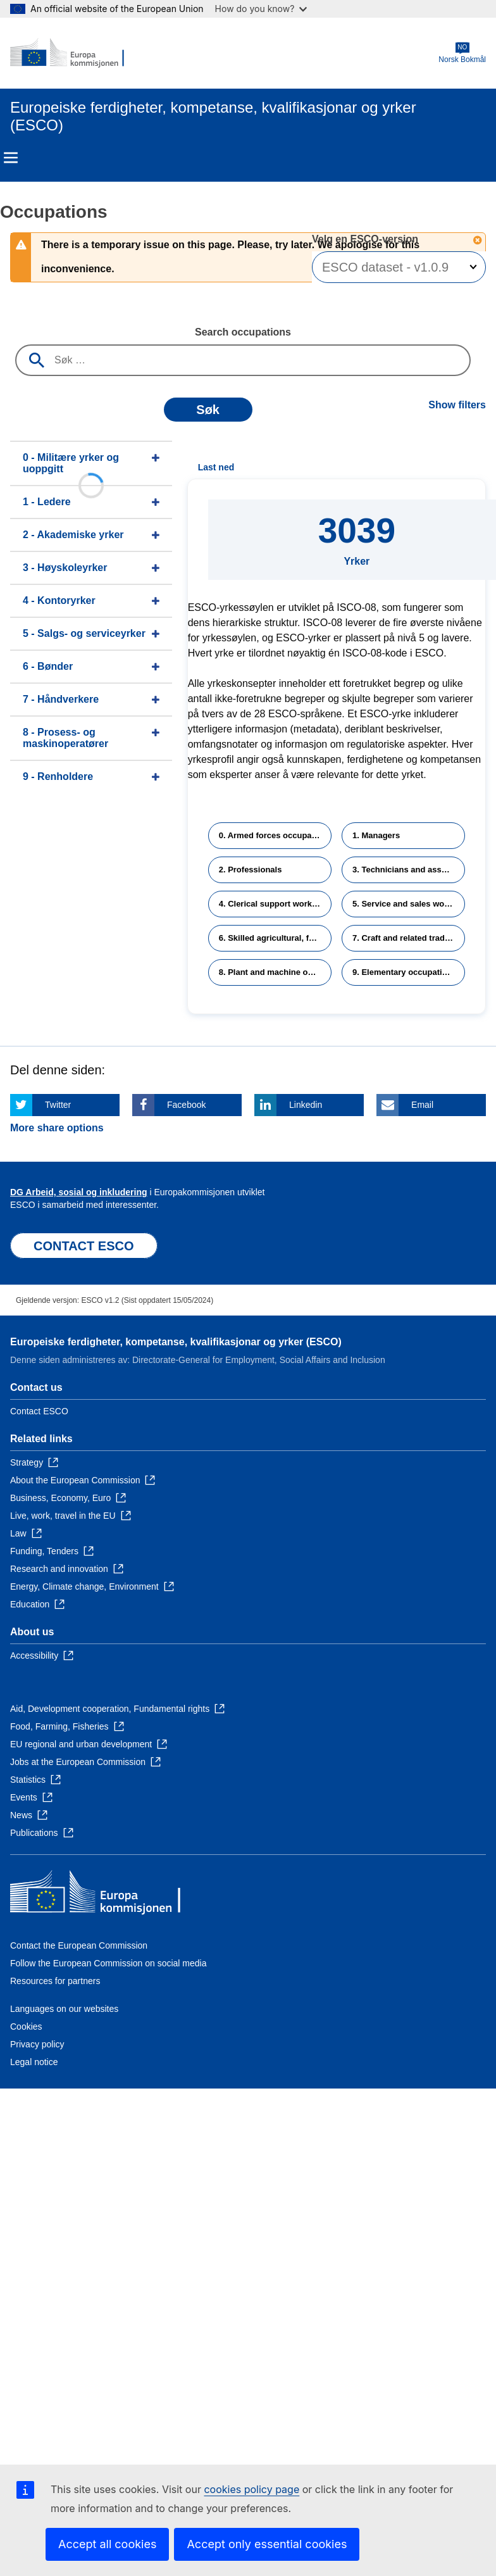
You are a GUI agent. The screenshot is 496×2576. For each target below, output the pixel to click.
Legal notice (34, 2062)
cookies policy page (251, 2489)
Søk (208, 410)
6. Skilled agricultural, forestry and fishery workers (275, 938)
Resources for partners (55, 1981)
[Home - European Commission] (71, 53)
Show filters (457, 404)
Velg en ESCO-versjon (366, 239)
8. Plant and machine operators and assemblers (275, 972)
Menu (11, 157)
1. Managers (376, 835)
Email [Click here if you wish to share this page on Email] (422, 1105)
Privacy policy (37, 2044)
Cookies (26, 2026)
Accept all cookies (107, 2544)
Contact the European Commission (78, 1945)
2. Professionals (250, 869)
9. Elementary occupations (404, 972)
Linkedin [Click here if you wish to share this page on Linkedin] (305, 1105)
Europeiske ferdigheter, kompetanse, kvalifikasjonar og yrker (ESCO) (176, 1341)
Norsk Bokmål (462, 53)
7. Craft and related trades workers (408, 938)
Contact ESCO (39, 1411)
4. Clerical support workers (272, 903)
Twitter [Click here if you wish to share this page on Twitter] (58, 1105)
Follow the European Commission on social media (108, 1963)
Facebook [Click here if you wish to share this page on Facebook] (186, 1105)
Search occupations (243, 332)
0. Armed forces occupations (275, 835)
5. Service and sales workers (408, 903)
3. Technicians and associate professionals (408, 869)
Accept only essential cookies (267, 2544)
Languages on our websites (64, 2009)
